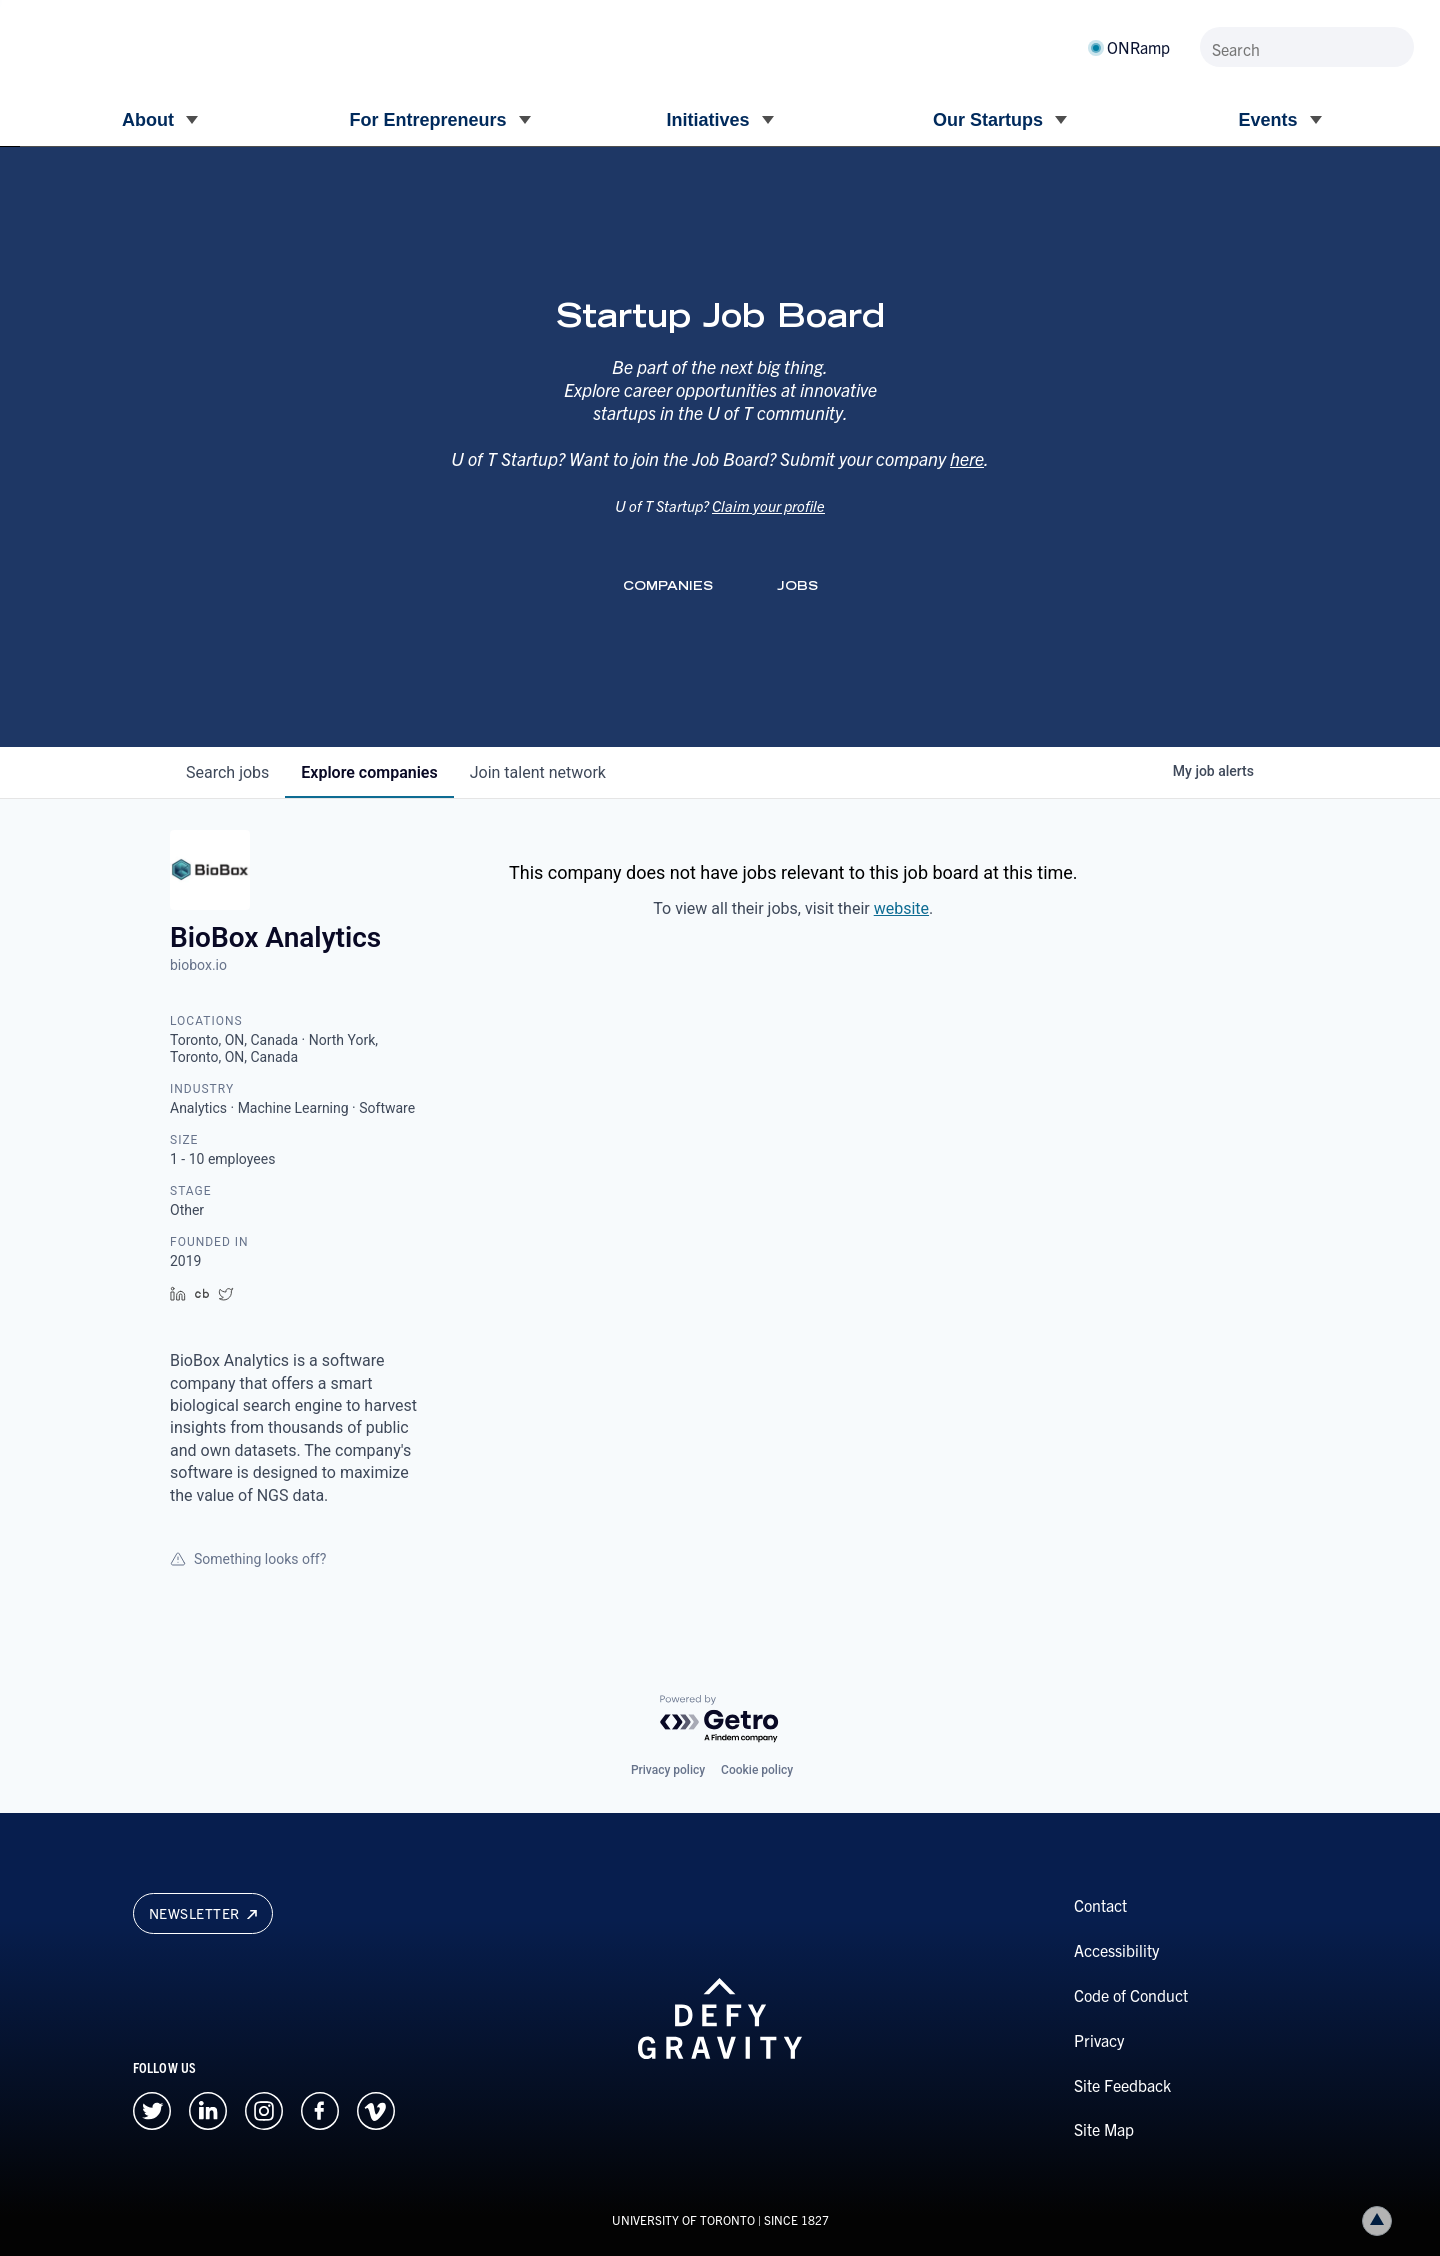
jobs (227, 772)
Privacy (1099, 2040)
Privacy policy (668, 1770)
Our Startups (988, 120)
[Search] (1307, 47)
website (901, 908)
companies (369, 772)
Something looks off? (248, 1559)
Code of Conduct (1131, 1995)
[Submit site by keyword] (1395, 47)
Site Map (1104, 2129)
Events (1267, 120)
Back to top (1381, 2220)
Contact (1100, 1905)
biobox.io (198, 965)
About (148, 120)
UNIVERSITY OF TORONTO (683, 2219)
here (967, 481)
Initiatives (707, 120)
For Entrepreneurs (427, 120)
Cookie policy (757, 1770)
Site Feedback (1122, 2085)
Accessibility (1116, 1950)
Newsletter (203, 1913)
